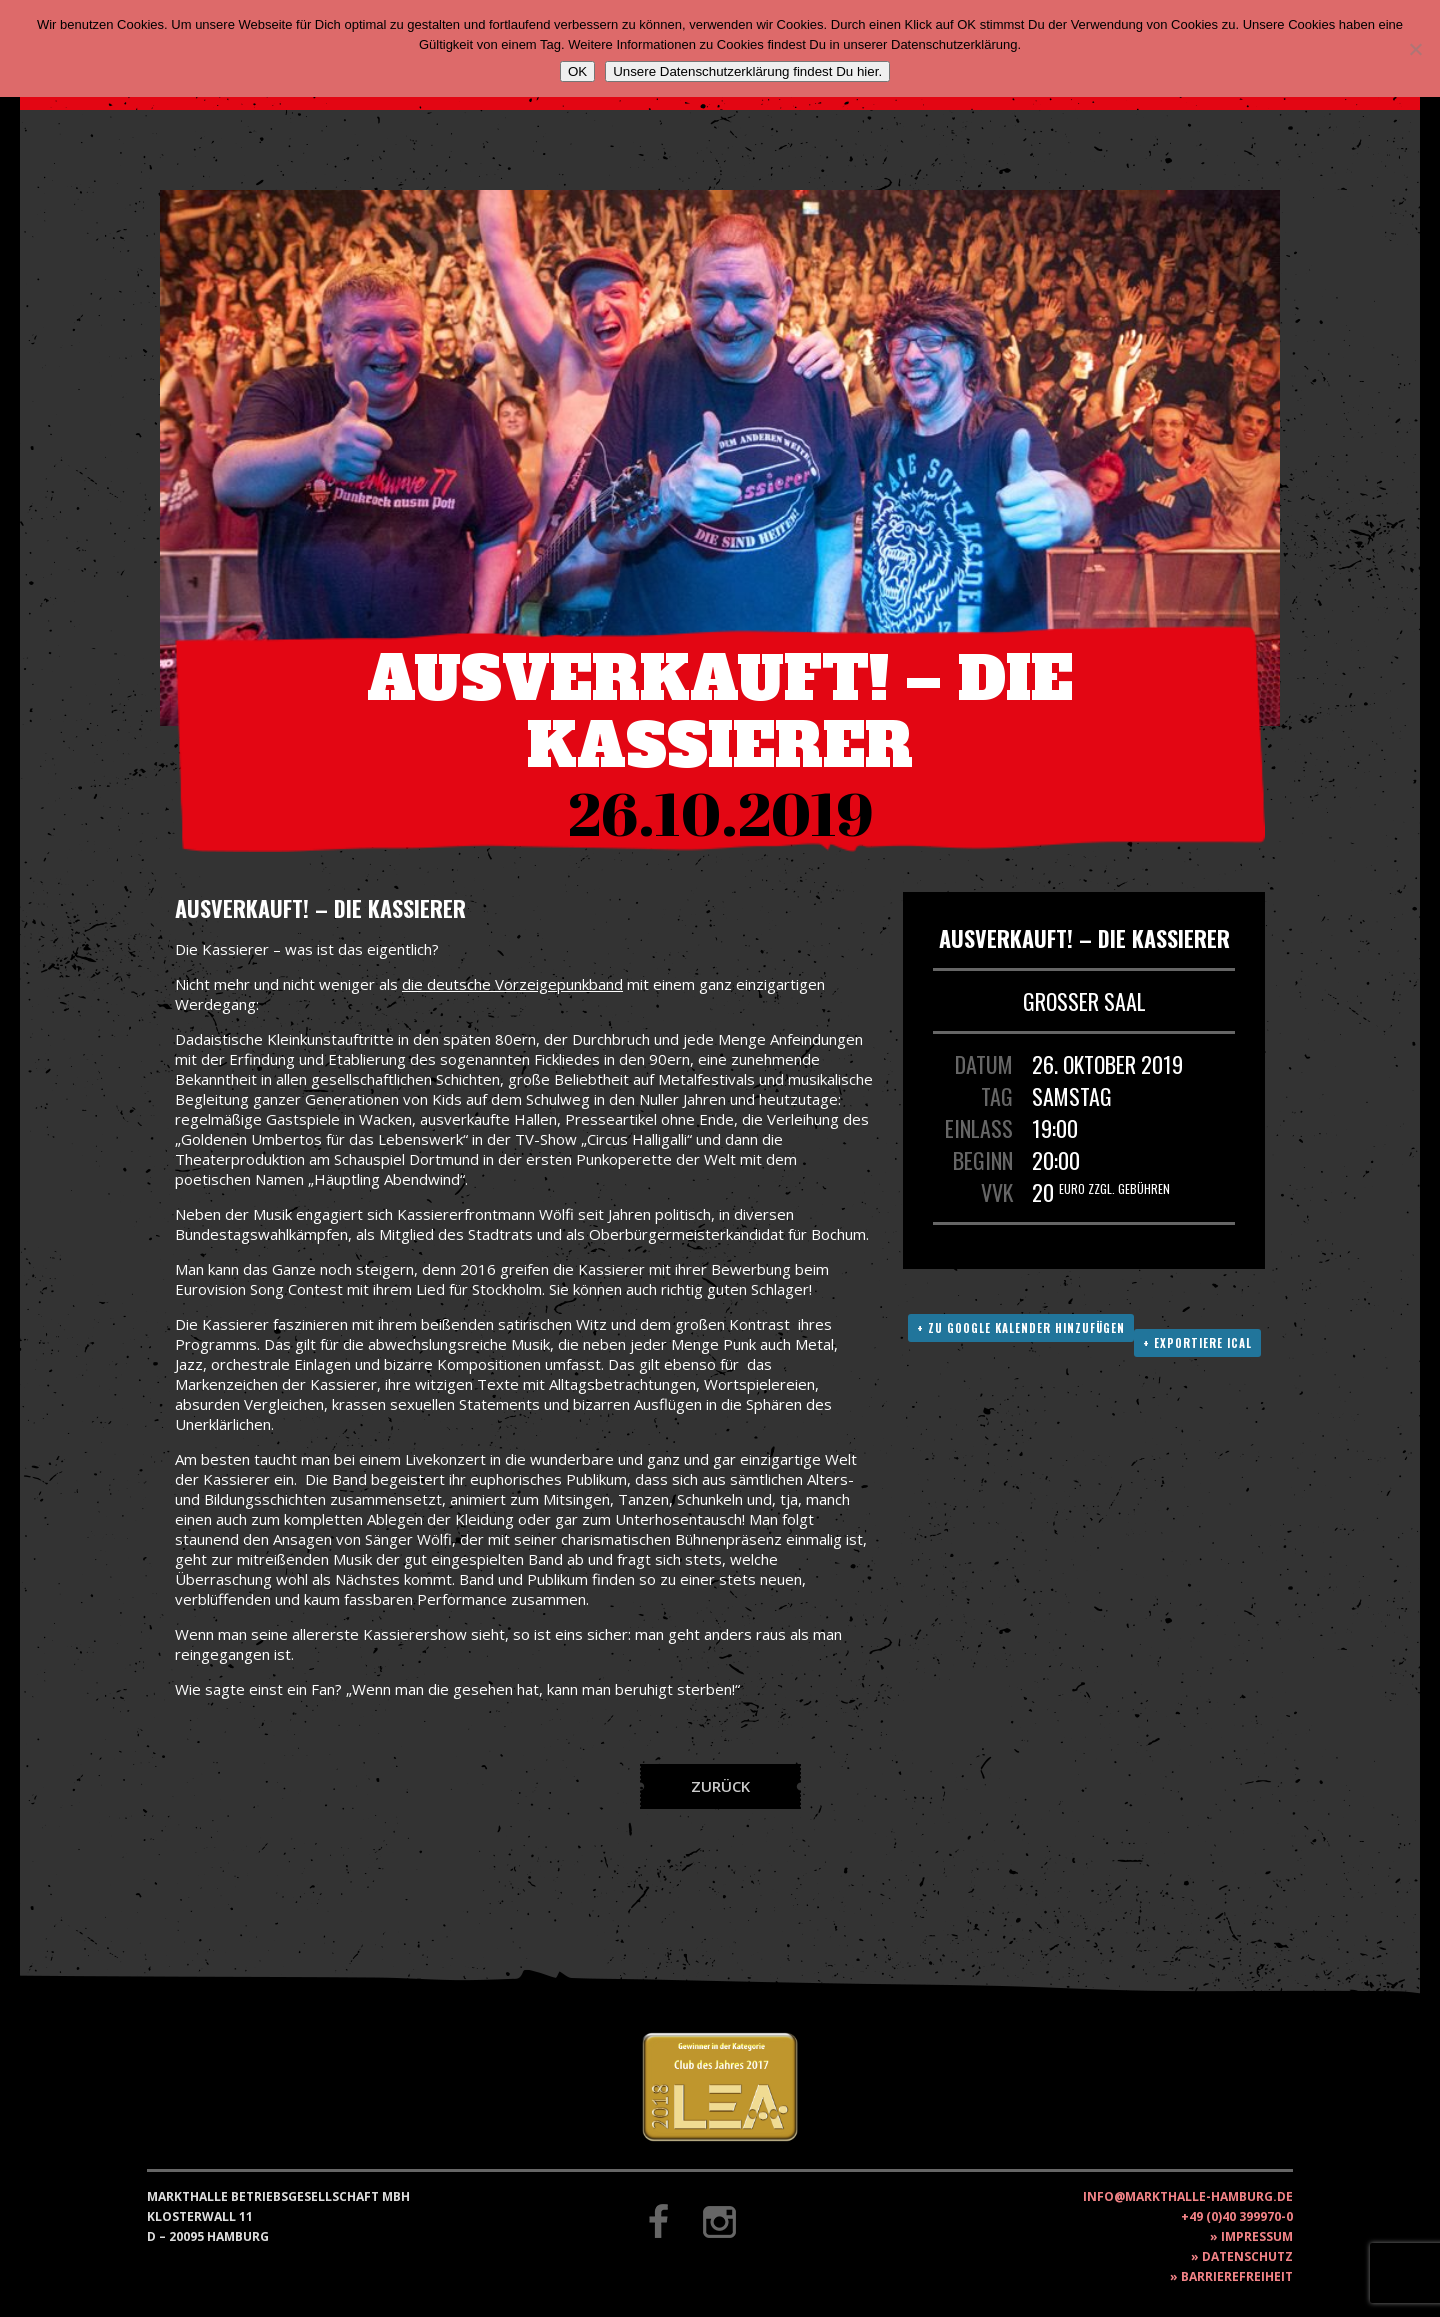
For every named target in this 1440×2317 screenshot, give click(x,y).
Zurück (720, 1786)
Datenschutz (1247, 2256)
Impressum (1257, 2236)
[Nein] (1415, 49)
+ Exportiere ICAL (1197, 1343)
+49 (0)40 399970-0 (1237, 2216)
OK (577, 71)
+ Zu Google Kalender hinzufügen (1021, 1328)
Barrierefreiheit (1237, 2276)
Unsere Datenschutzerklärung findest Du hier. (747, 71)
